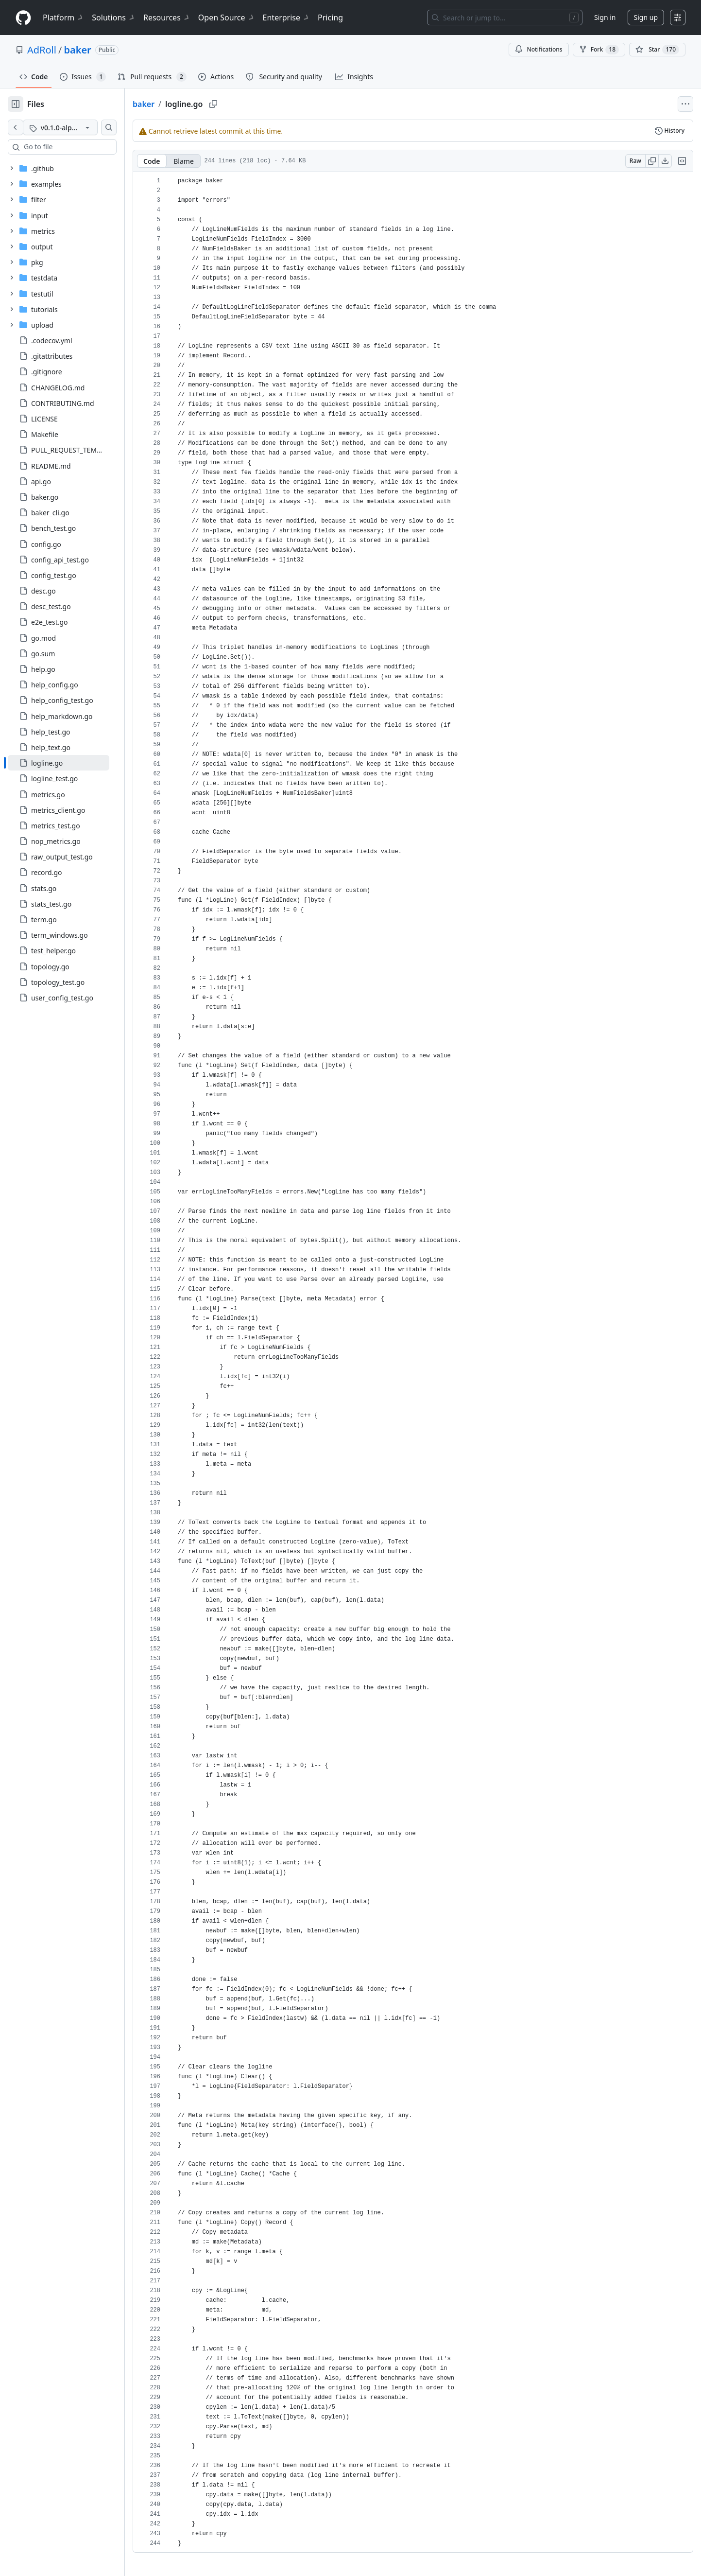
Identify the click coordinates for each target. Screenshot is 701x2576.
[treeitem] (74, 763)
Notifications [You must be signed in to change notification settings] (538, 49)
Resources (166, 17)
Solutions (114, 17)
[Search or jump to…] (504, 17)
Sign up (646, 17)
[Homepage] (23, 18)
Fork (599, 49)
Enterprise (286, 17)
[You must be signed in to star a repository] (657, 49)
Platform (63, 17)
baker (77, 49)
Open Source (226, 17)
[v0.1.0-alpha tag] (76, 127)
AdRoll (41, 49)
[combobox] (81, 147)
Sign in (605, 17)
